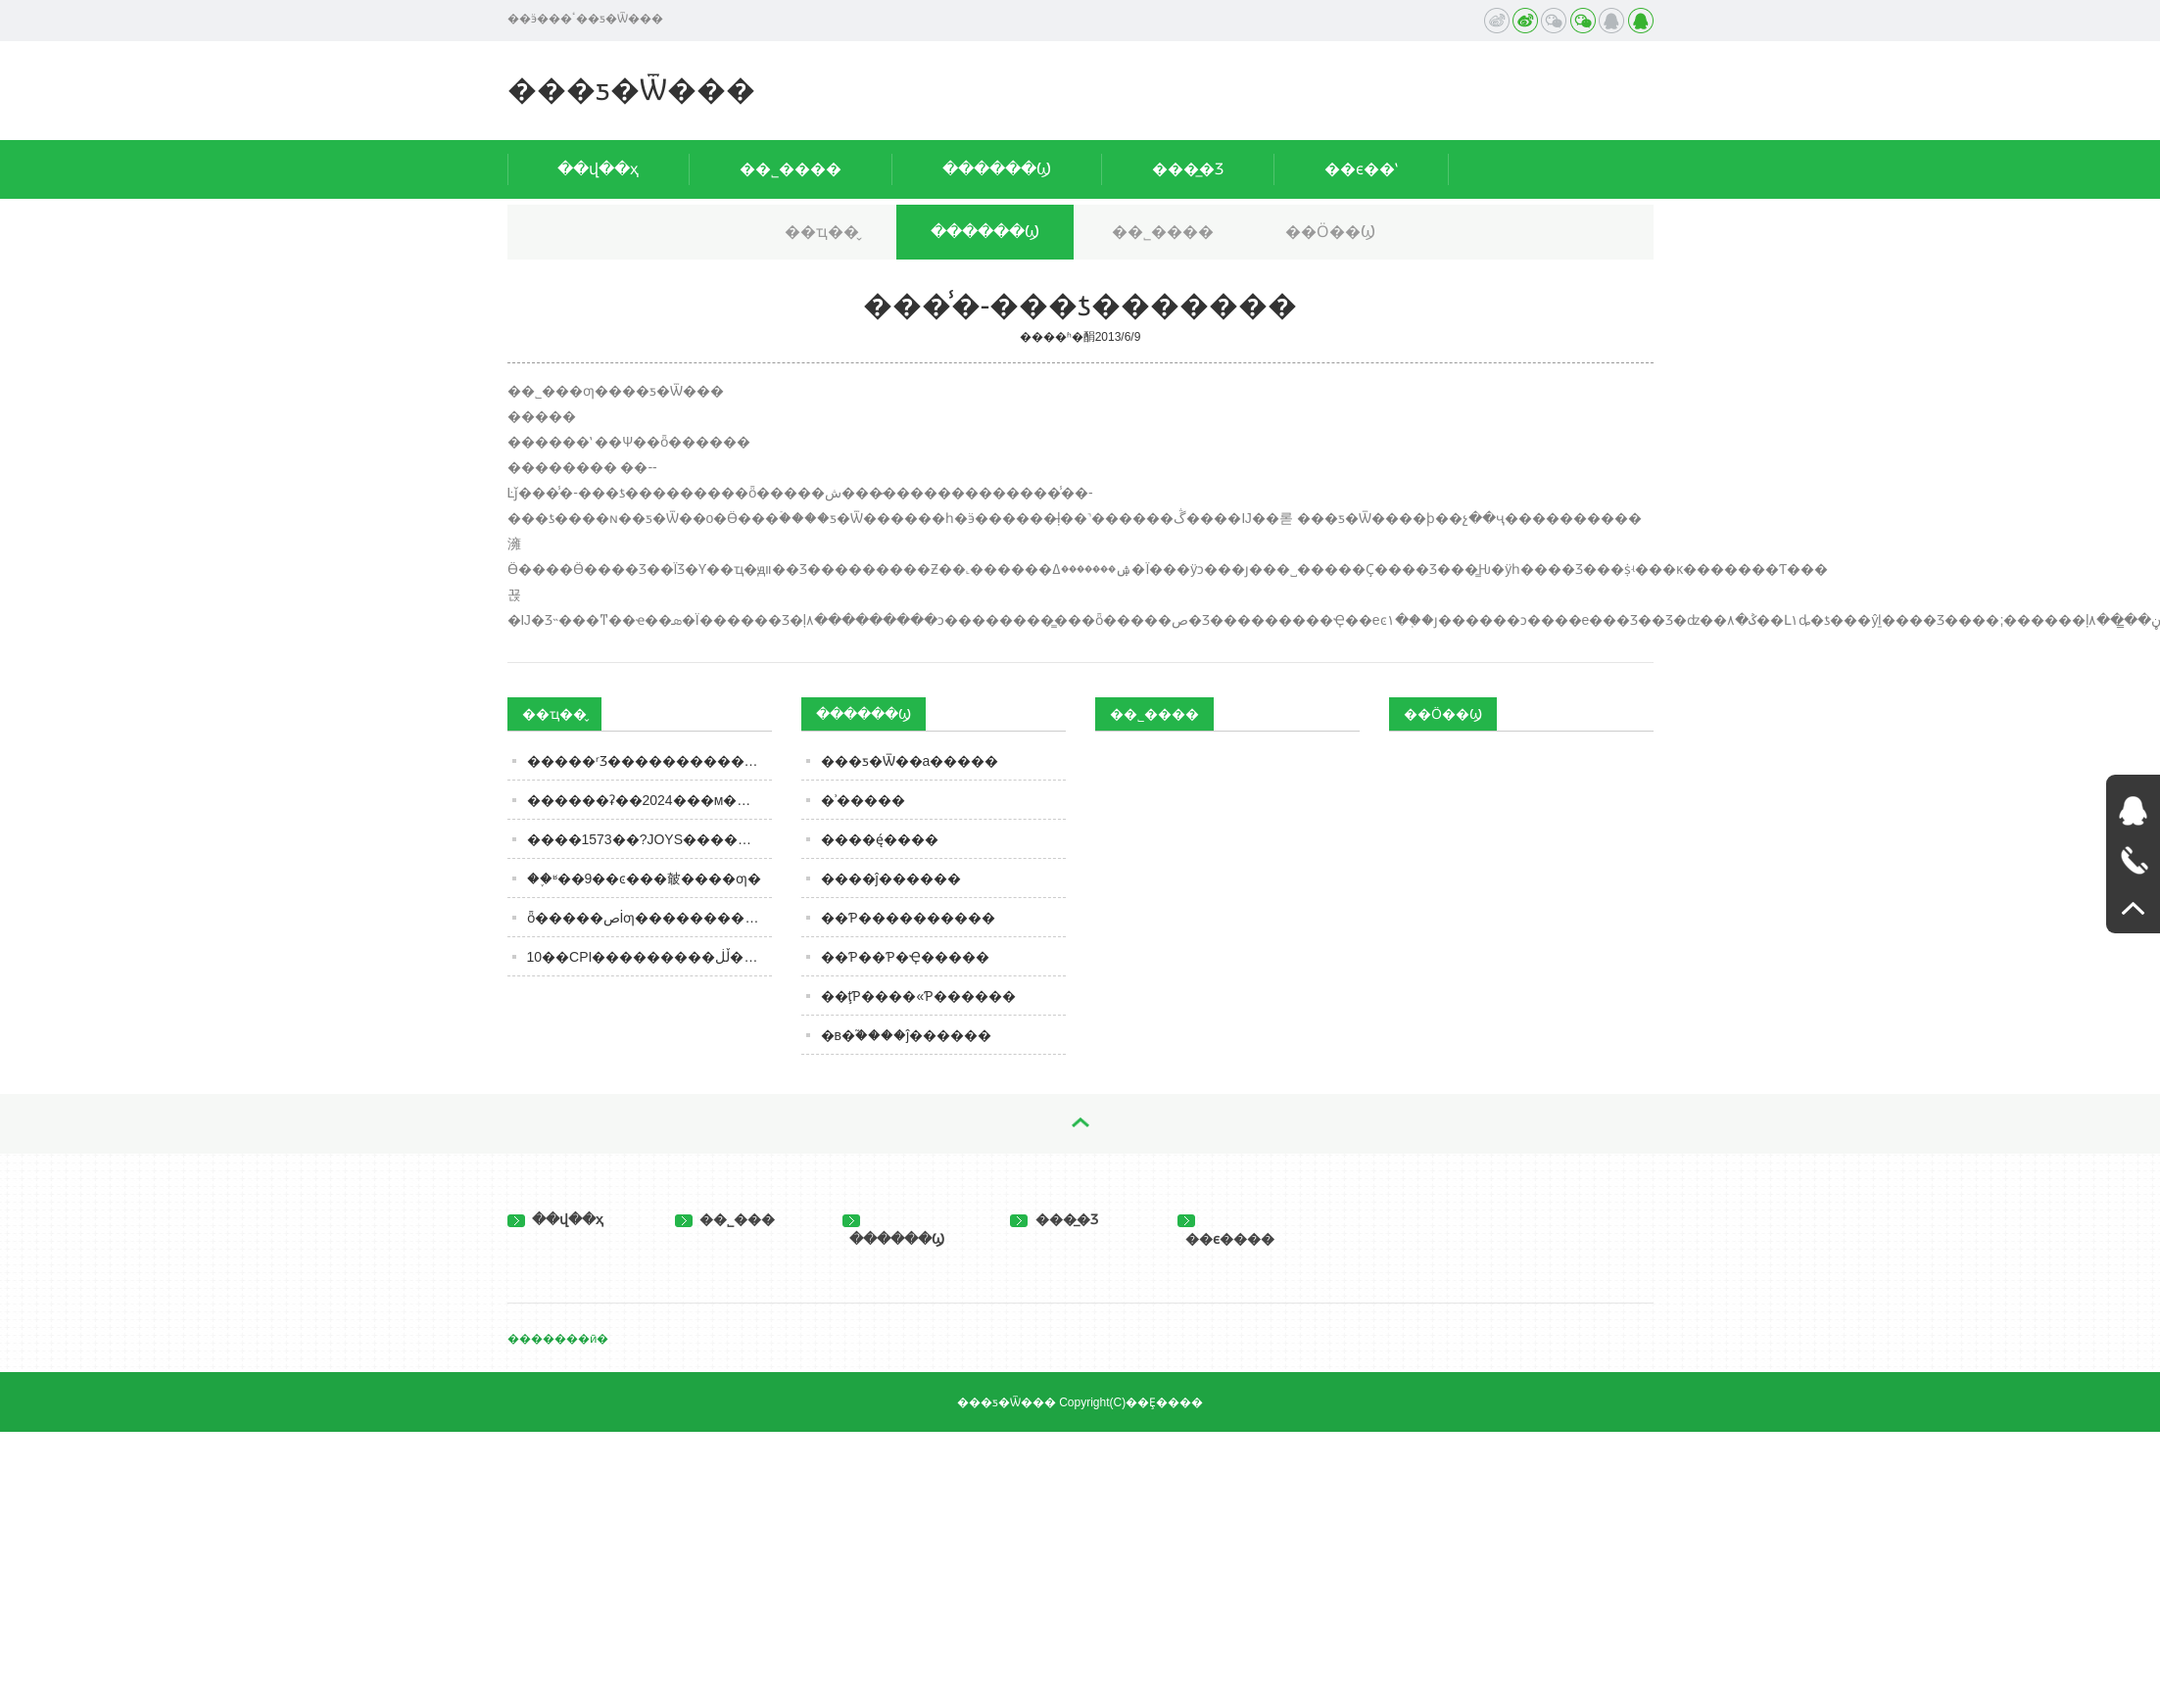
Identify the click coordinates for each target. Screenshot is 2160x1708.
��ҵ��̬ (822, 231)
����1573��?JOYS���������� (649, 839)
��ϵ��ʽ (1361, 169)
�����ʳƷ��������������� (649, 761)
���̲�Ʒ (1188, 169)
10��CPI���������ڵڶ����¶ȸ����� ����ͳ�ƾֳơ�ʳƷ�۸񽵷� (649, 957)
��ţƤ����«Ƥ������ (919, 996)
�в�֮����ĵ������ (906, 1035)
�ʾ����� (863, 800)
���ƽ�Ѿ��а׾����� (910, 761)
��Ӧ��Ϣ (1330, 231)
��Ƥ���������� (908, 917)
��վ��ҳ (598, 169)
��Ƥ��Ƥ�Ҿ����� (905, 957)
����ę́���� (879, 839)
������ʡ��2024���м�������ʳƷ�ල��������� (649, 800)
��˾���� (790, 169)
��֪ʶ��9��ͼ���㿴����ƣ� (644, 878)
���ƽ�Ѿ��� (631, 89)
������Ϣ (996, 169)
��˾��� (725, 1219)
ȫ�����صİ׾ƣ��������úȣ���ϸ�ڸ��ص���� (649, 917)
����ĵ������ (891, 878)
